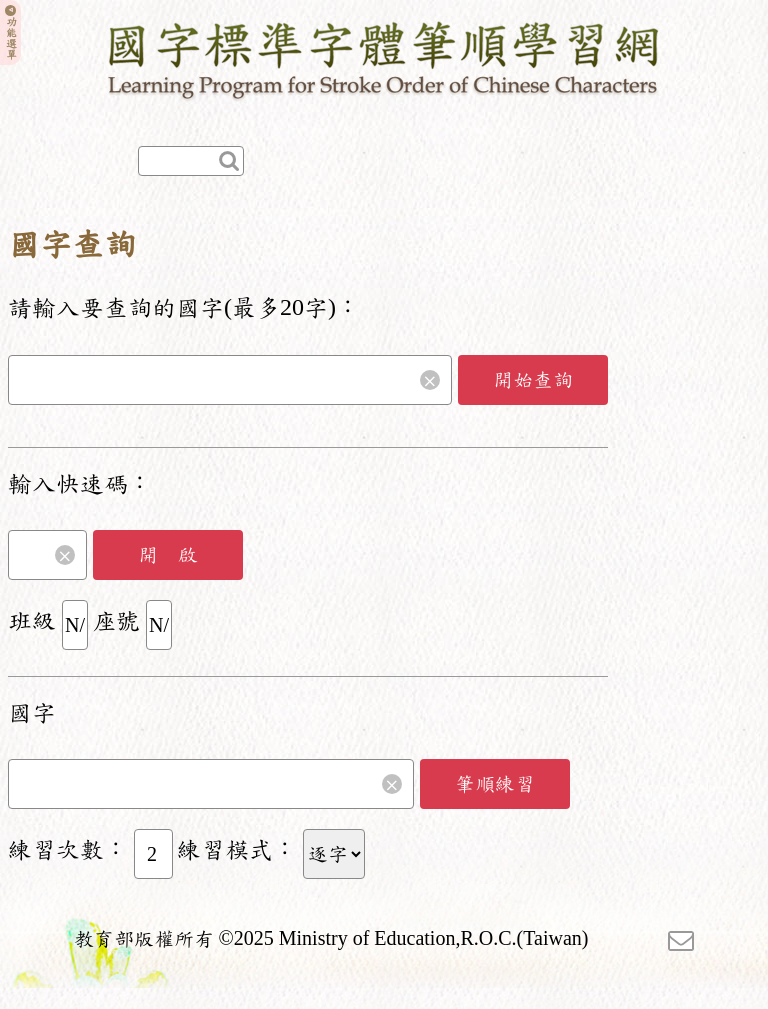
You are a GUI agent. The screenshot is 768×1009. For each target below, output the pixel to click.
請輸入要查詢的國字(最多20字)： (184, 308)
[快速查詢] (191, 161)
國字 (32, 713)
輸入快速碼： (80, 484)
